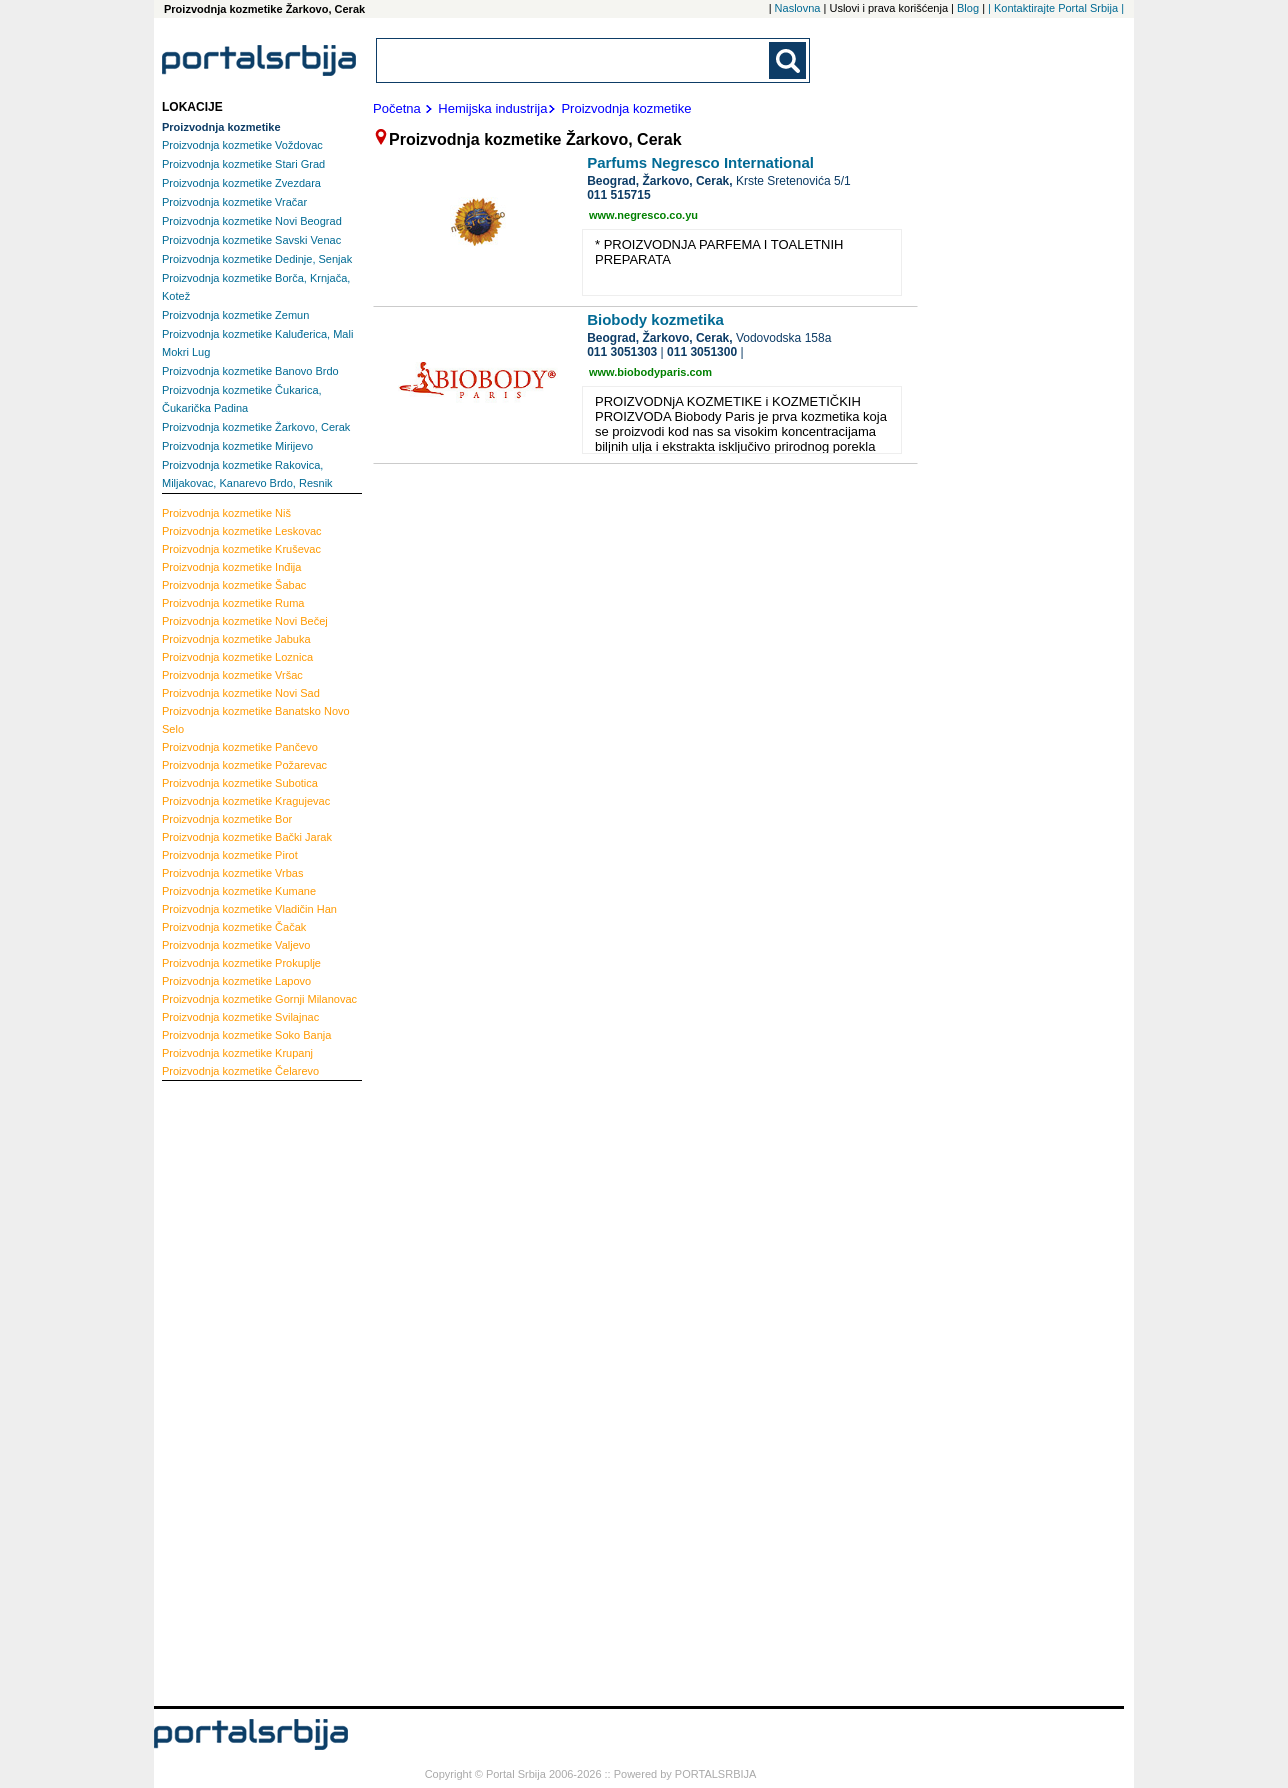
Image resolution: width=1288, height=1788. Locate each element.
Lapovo (236, 981)
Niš (226, 513)
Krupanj (237, 1053)
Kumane (239, 891)
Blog (968, 8)
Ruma (233, 603)
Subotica (240, 783)
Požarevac (244, 765)
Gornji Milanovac (259, 999)
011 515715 (618, 195)
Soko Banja (246, 1035)
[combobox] (574, 60)
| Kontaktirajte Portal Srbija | (1056, 8)
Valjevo (236, 945)
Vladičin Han (249, 909)
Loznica (237, 657)
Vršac (232, 675)
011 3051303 (622, 352)
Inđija (231, 567)
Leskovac (242, 531)
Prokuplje (241, 963)
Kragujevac (246, 801)
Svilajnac (240, 1017)
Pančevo (240, 747)
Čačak (234, 927)
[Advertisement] (242, 1391)
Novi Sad (241, 693)
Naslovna (798, 8)
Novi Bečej (245, 621)
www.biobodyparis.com (650, 372)
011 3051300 (702, 352)
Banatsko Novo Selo (256, 720)
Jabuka (236, 639)
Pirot (230, 855)
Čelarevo (240, 1071)
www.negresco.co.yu (643, 215)
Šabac (234, 585)
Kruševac (241, 549)
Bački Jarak (247, 837)
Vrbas (232, 873)
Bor (227, 819)
